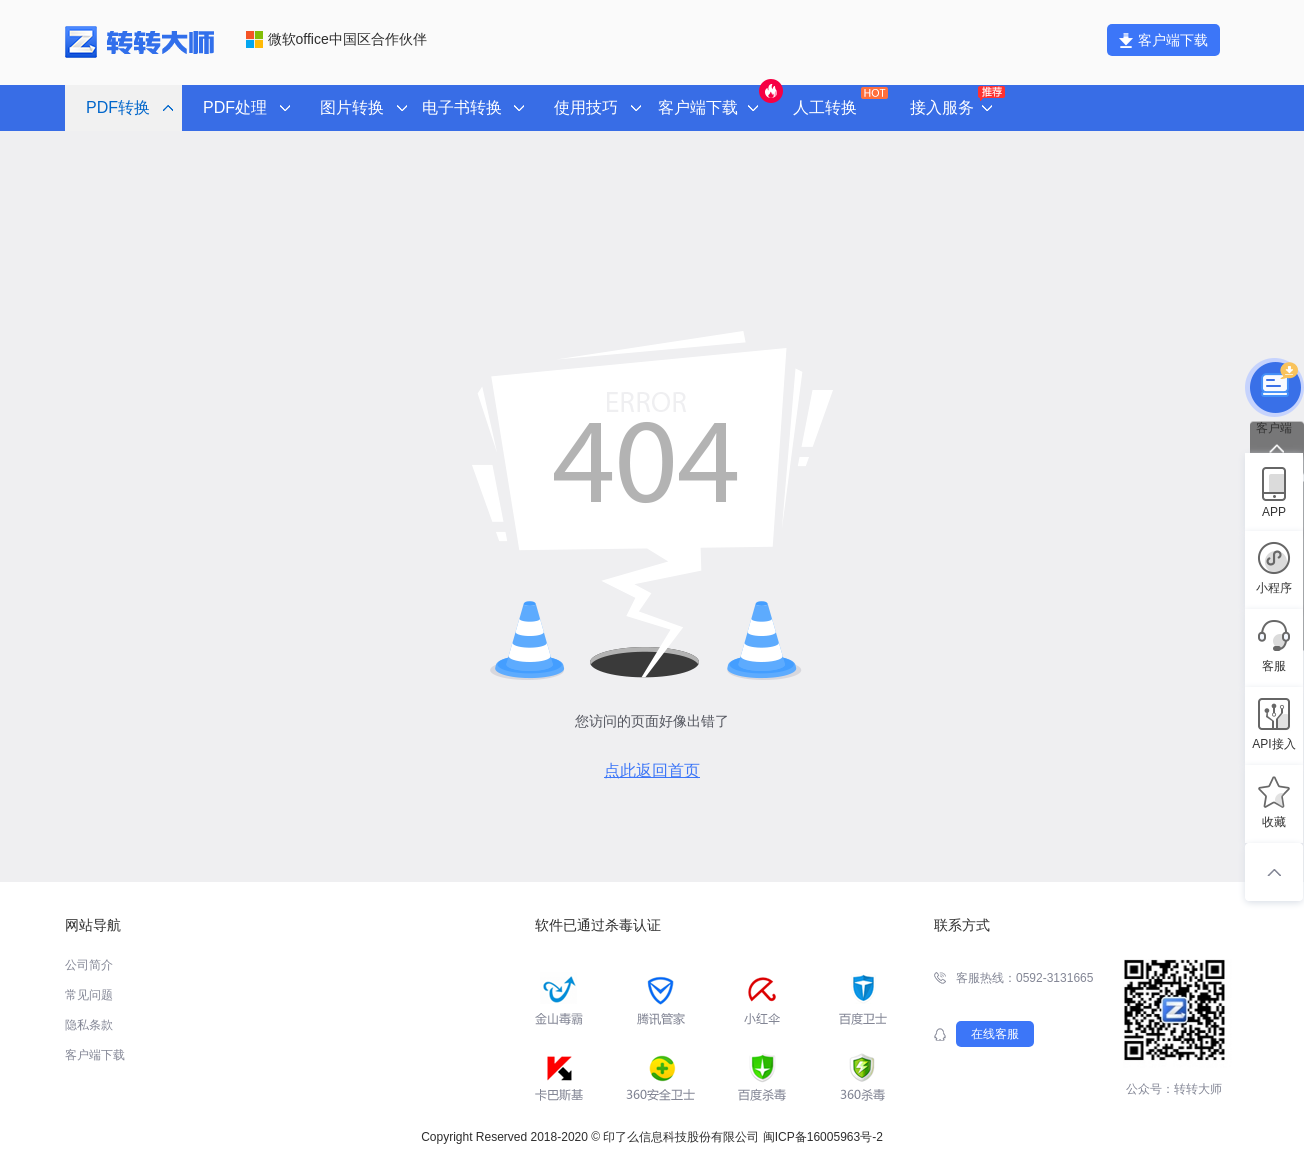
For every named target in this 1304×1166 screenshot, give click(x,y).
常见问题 (89, 995)
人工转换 (838, 101)
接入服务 (955, 102)
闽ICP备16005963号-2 (823, 1137)
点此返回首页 (652, 770)
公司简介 (89, 965)
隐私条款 (89, 1025)
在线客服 (995, 1034)
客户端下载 (1163, 40)
